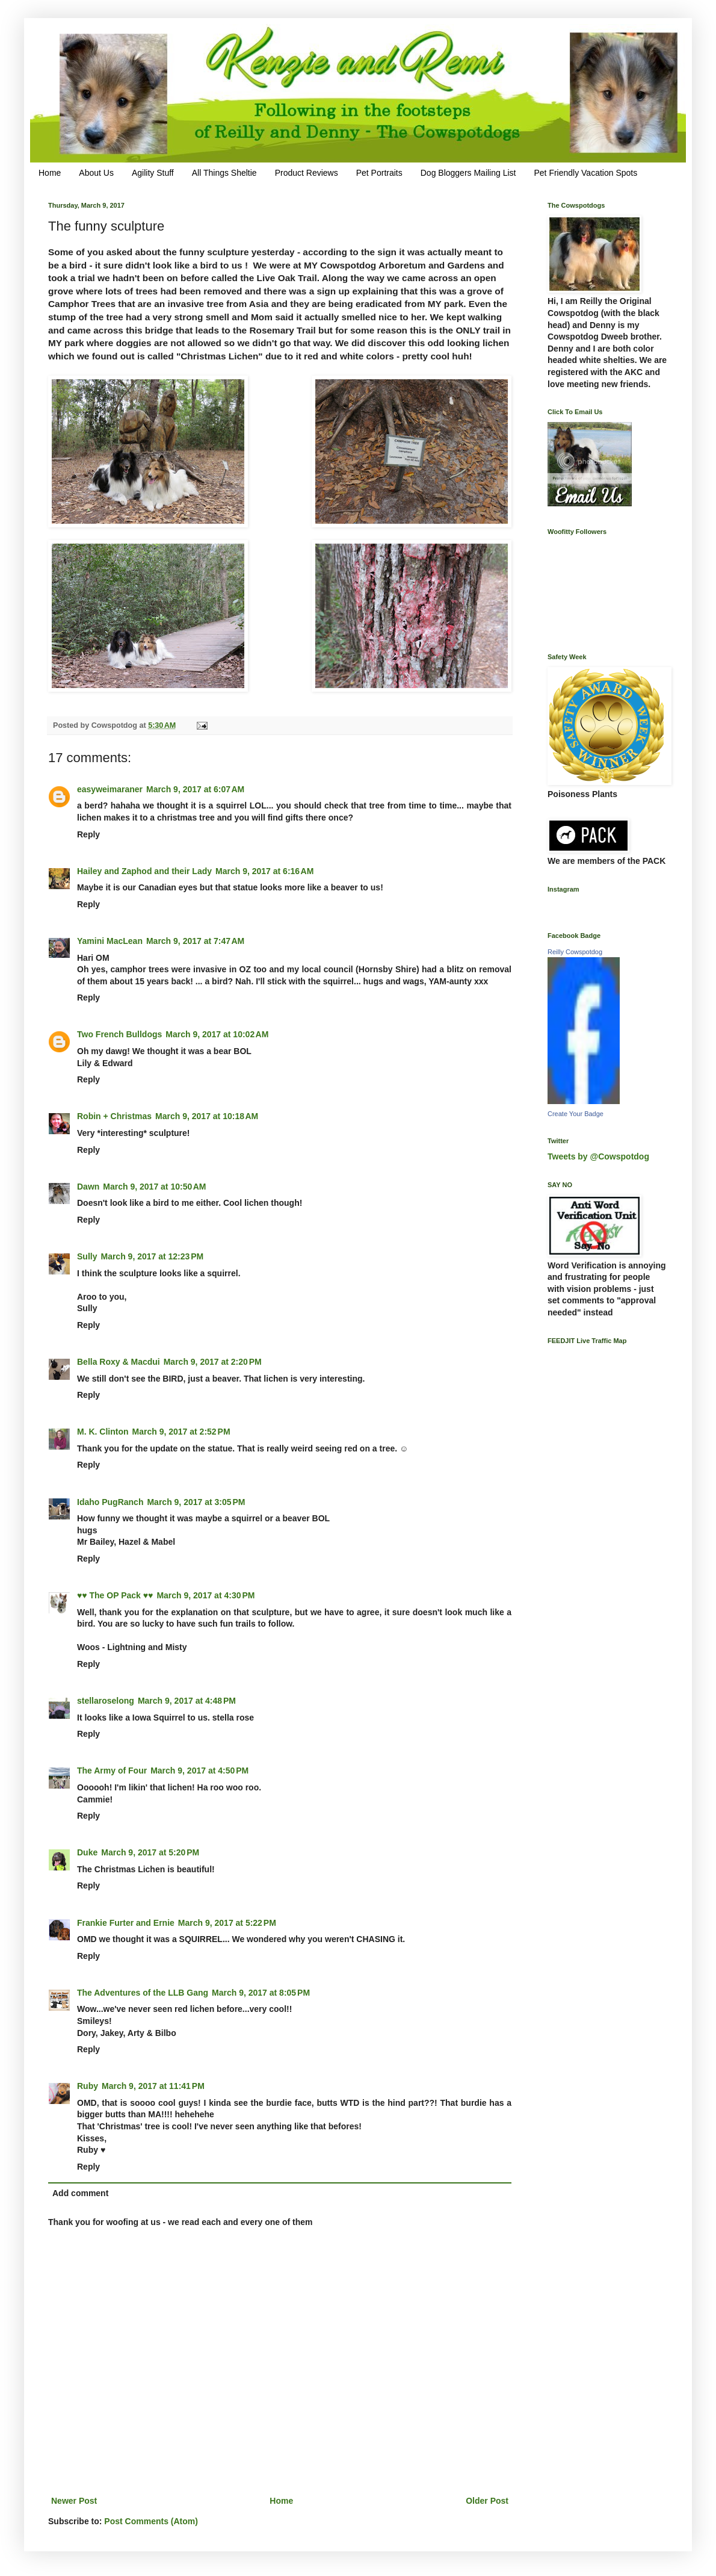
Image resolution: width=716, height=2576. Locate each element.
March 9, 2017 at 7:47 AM (195, 941)
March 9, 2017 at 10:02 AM (216, 1034)
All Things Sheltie (224, 173)
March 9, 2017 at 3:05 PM (196, 1502)
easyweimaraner (110, 789)
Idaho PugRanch (110, 1502)
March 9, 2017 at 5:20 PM (150, 1852)
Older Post (487, 2501)
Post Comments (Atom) (151, 2521)
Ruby (87, 2086)
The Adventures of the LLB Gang (142, 1992)
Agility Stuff (153, 173)
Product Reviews (306, 173)
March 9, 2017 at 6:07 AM (195, 789)
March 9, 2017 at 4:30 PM (205, 1595)
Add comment (80, 2193)
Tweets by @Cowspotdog (598, 1156)
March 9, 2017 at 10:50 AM (154, 1186)
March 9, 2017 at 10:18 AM (206, 1116)
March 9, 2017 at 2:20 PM (213, 1362)
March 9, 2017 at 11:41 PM (153, 2086)
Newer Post (74, 2501)
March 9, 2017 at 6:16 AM (264, 871)
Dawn (88, 1186)
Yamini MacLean (110, 941)
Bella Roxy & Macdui (118, 1362)
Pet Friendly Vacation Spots (585, 173)
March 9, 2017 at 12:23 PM (151, 1256)
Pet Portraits (379, 173)
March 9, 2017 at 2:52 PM (181, 1431)
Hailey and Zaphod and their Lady (144, 871)
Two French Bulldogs (119, 1034)
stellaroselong (105, 1700)
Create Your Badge (575, 1113)
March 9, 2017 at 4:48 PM (187, 1700)
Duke (87, 1852)
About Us (96, 173)
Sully (87, 1256)
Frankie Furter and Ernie (125, 1923)
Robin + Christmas (114, 1116)
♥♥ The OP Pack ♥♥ (115, 1595)
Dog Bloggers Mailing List (468, 173)
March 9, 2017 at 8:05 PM (261, 1992)
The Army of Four (112, 1770)
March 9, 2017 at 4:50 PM (199, 1770)
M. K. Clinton (103, 1431)
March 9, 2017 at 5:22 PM (227, 1923)
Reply (88, 834)
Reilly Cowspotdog (575, 951)
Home (50, 173)
